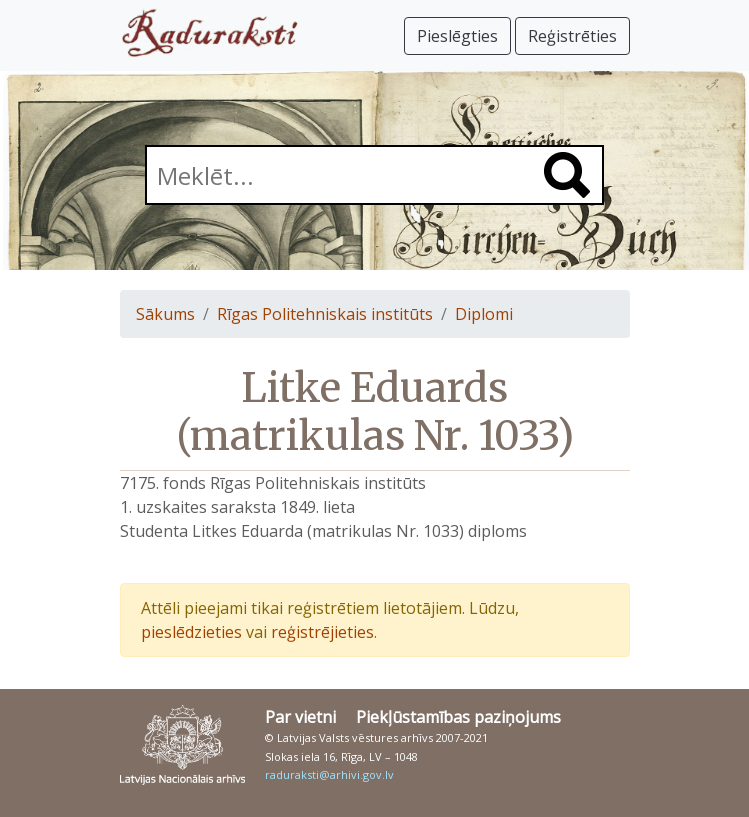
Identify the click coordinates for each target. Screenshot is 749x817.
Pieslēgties (457, 36)
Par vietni (300, 717)
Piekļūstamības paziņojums (458, 717)
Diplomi (484, 314)
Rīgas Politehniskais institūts (325, 314)
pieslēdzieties (191, 632)
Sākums (165, 314)
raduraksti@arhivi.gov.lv (329, 774)
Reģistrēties (572, 36)
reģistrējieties (322, 632)
